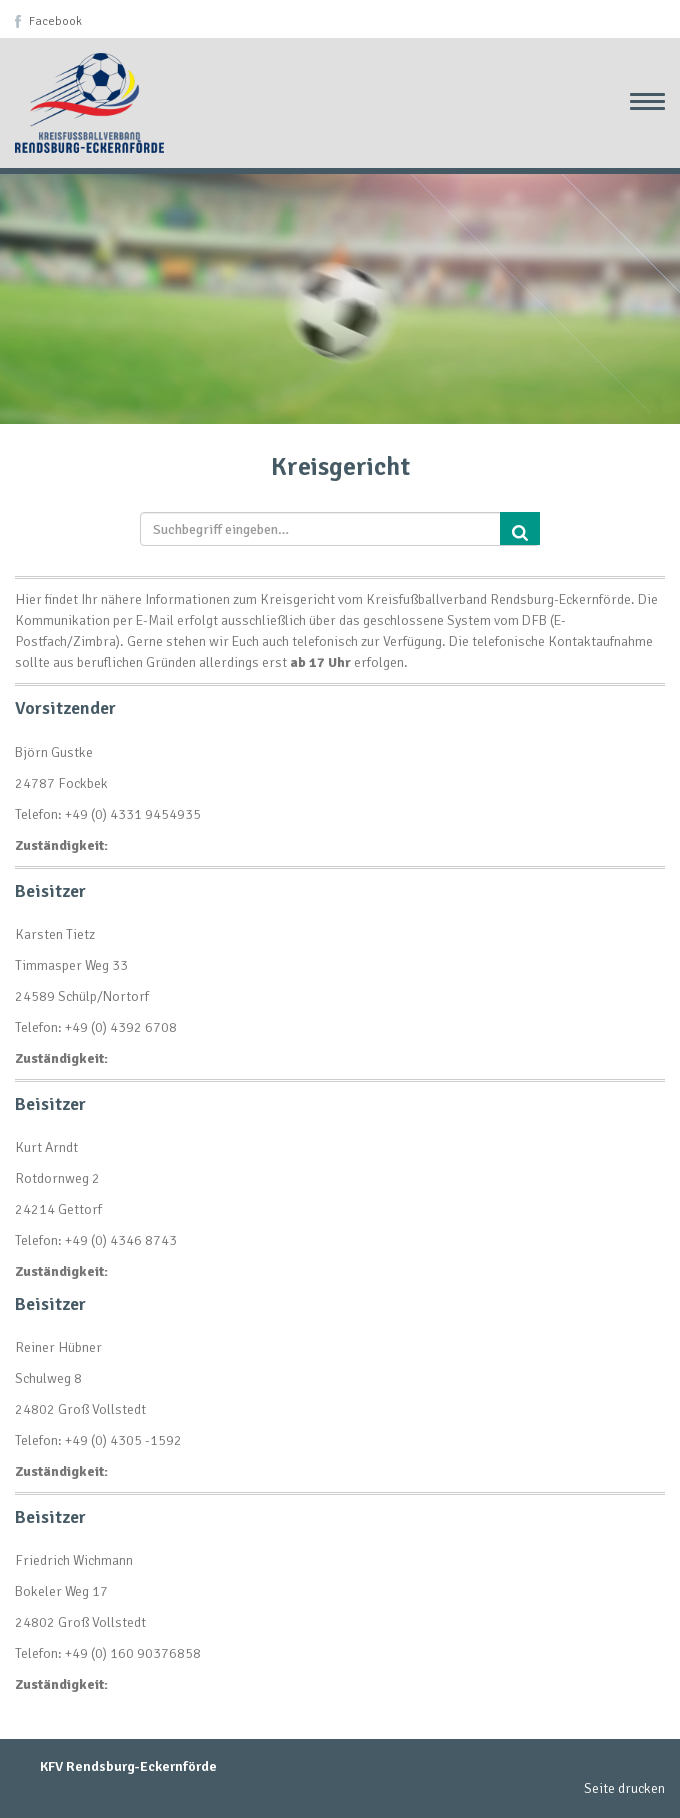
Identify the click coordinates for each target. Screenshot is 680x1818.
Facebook (55, 21)
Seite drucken (624, 1788)
